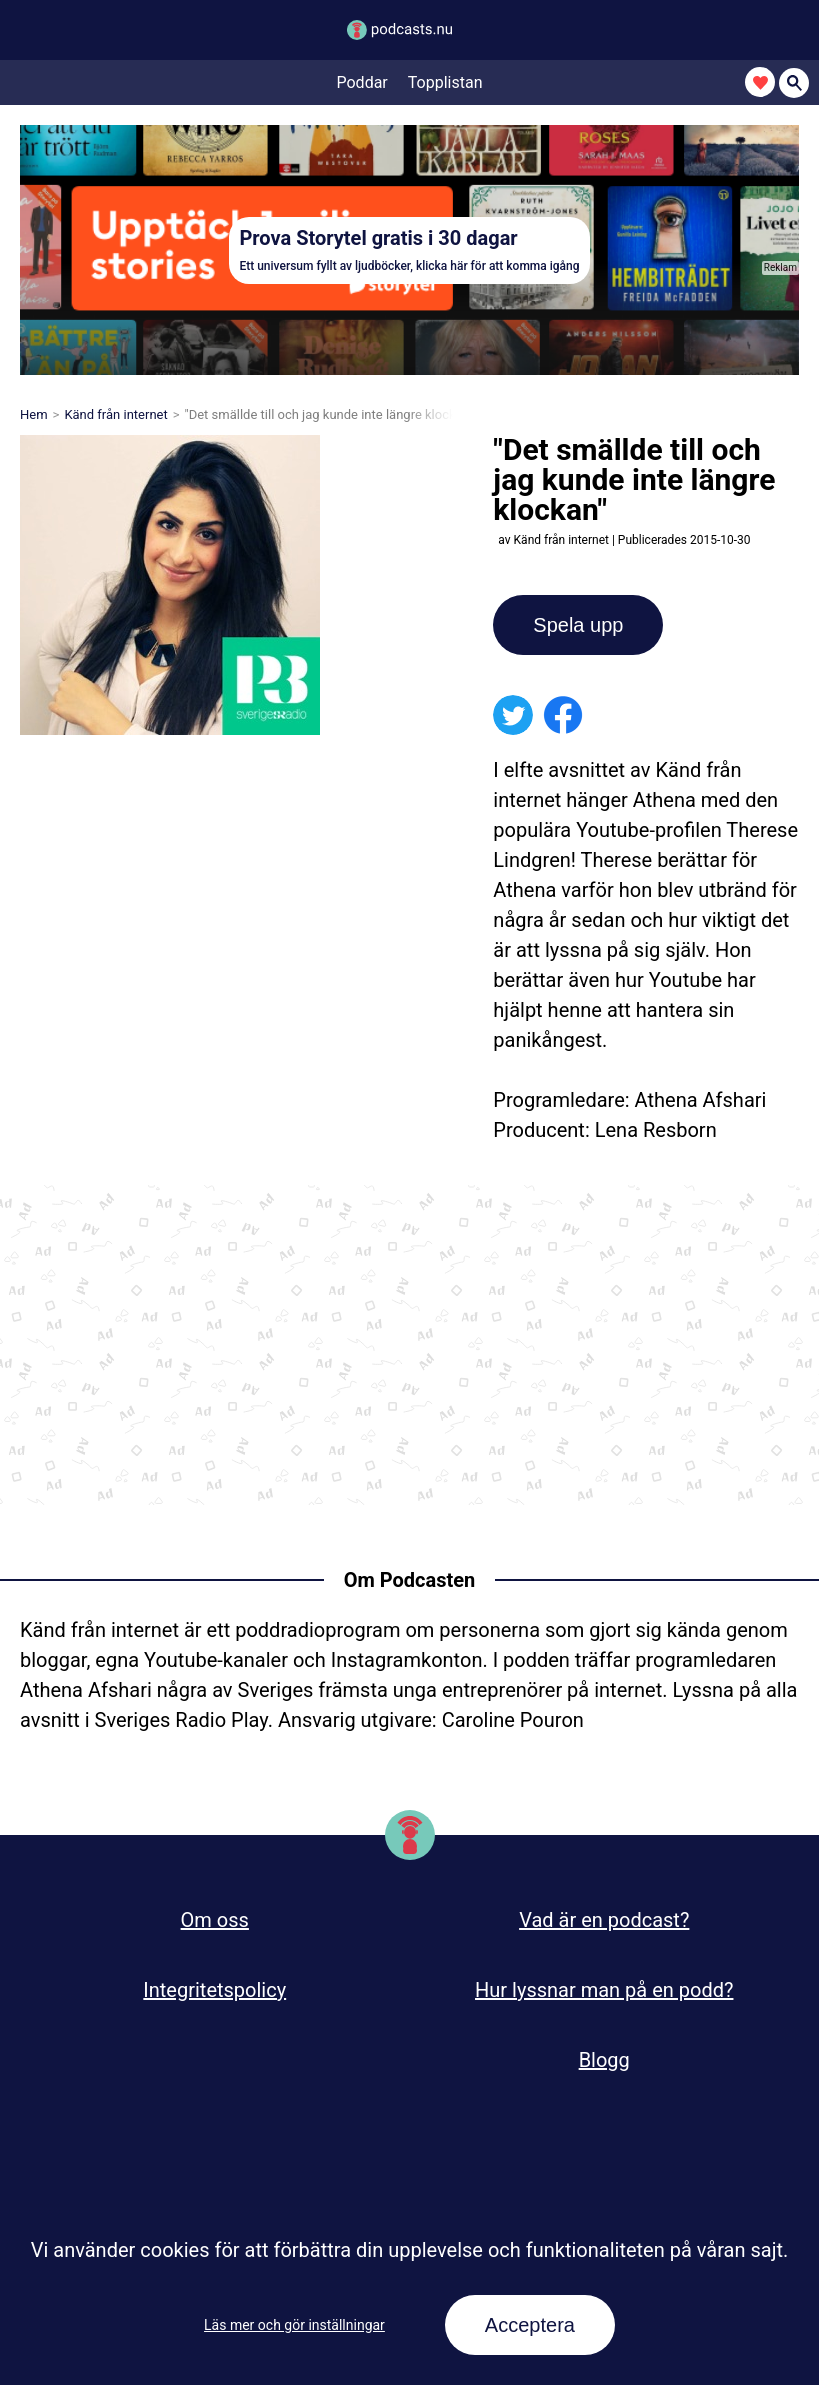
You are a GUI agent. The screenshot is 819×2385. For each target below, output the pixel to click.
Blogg (604, 2060)
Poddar (362, 83)
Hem (34, 414)
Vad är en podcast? (604, 1920)
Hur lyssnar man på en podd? (604, 1990)
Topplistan (445, 83)
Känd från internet (115, 414)
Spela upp (578, 625)
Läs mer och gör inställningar (294, 2325)
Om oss (215, 1920)
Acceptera (530, 2325)
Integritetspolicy (214, 1990)
